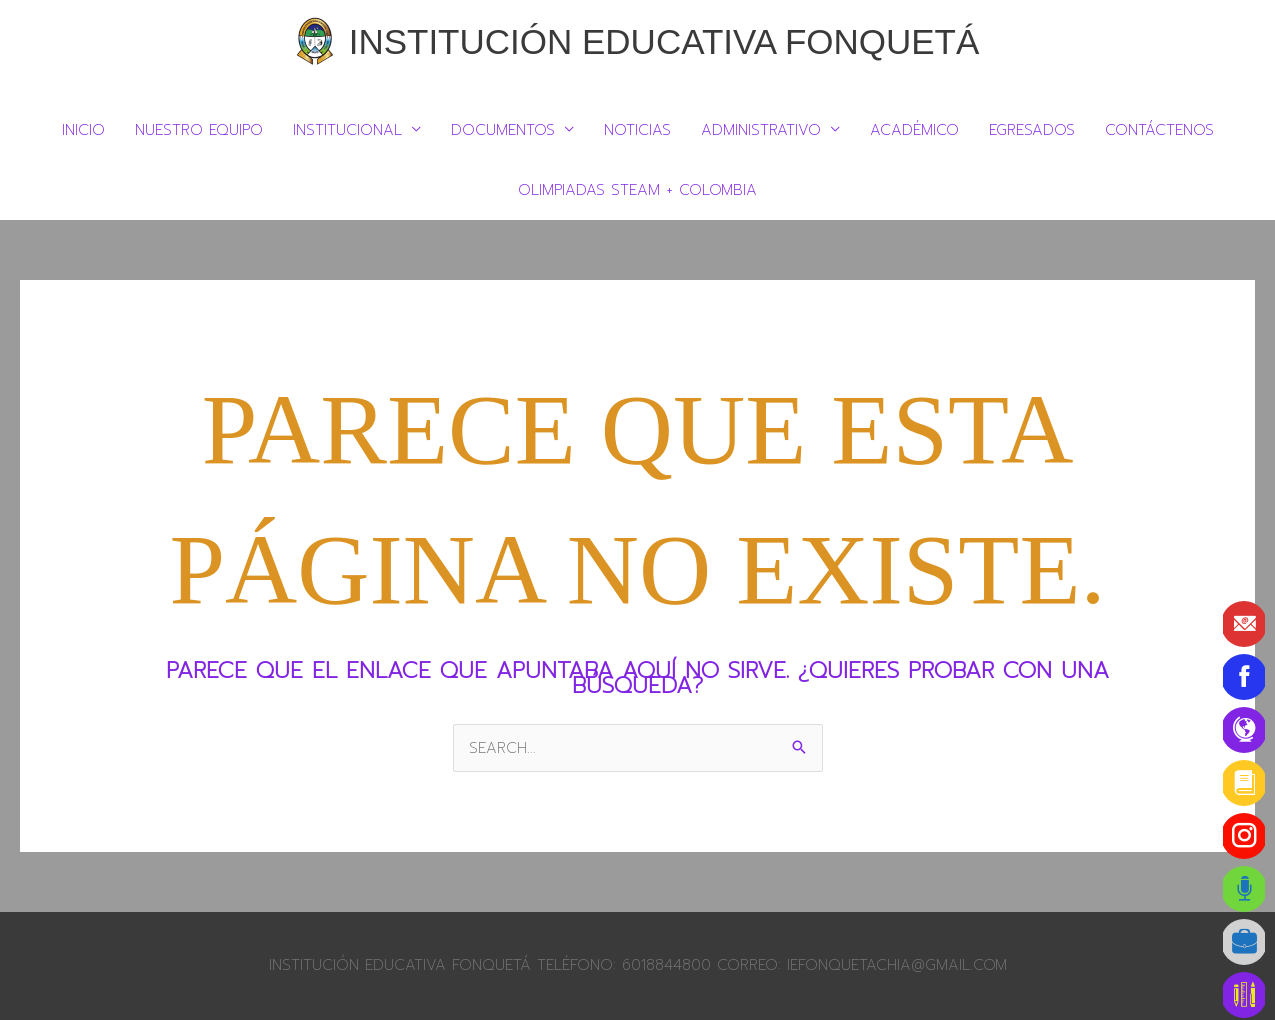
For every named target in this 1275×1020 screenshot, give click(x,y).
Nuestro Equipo (199, 130)
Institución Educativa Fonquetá (664, 41)
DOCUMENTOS (503, 130)
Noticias (637, 130)
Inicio (83, 130)
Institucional (347, 130)
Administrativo (761, 130)
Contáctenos (1159, 130)
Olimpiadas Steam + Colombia (637, 190)
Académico (914, 130)
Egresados (1032, 130)
